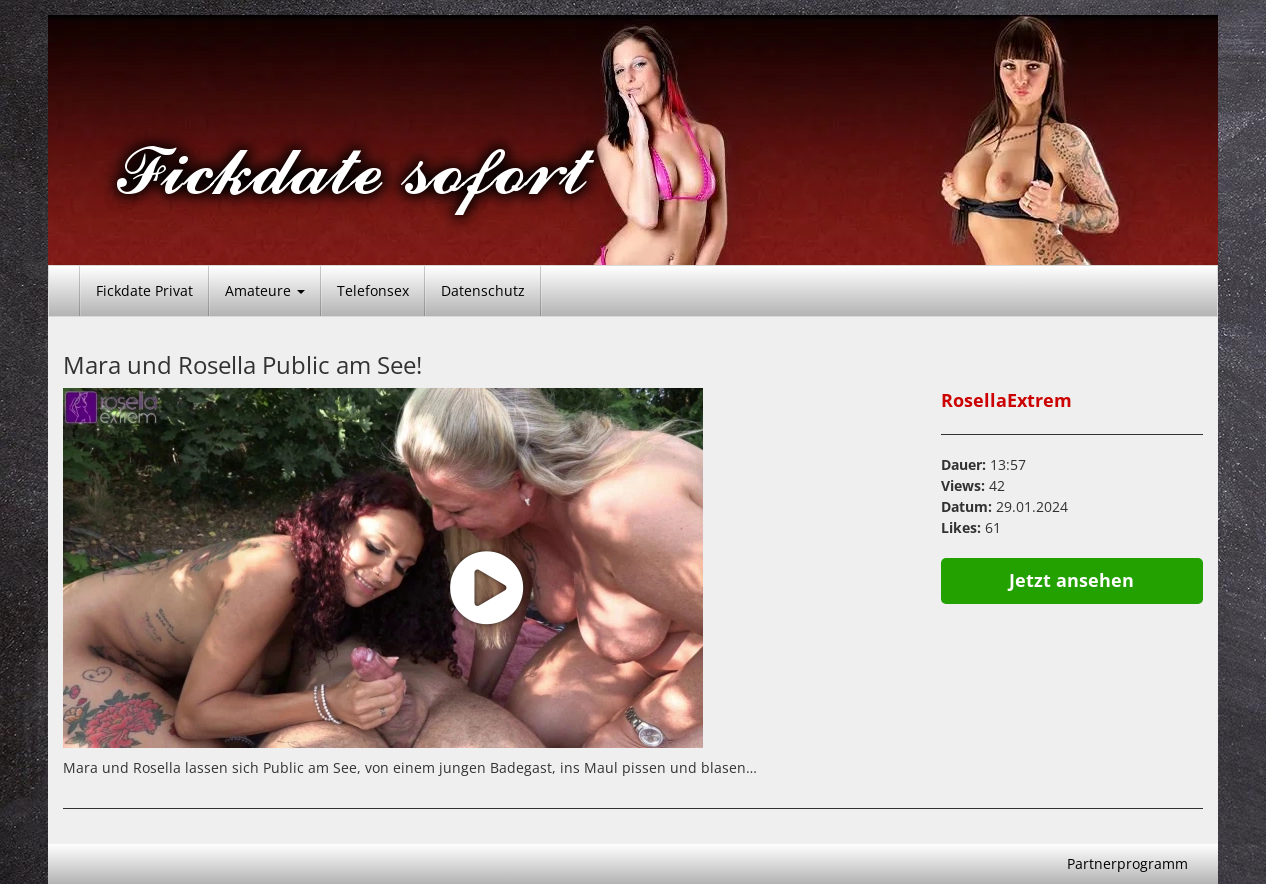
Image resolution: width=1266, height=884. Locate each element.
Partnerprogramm (1127, 863)
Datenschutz (483, 290)
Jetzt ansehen (1071, 580)
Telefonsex (373, 290)
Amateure (265, 290)
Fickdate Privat (144, 290)
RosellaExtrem (1006, 400)
